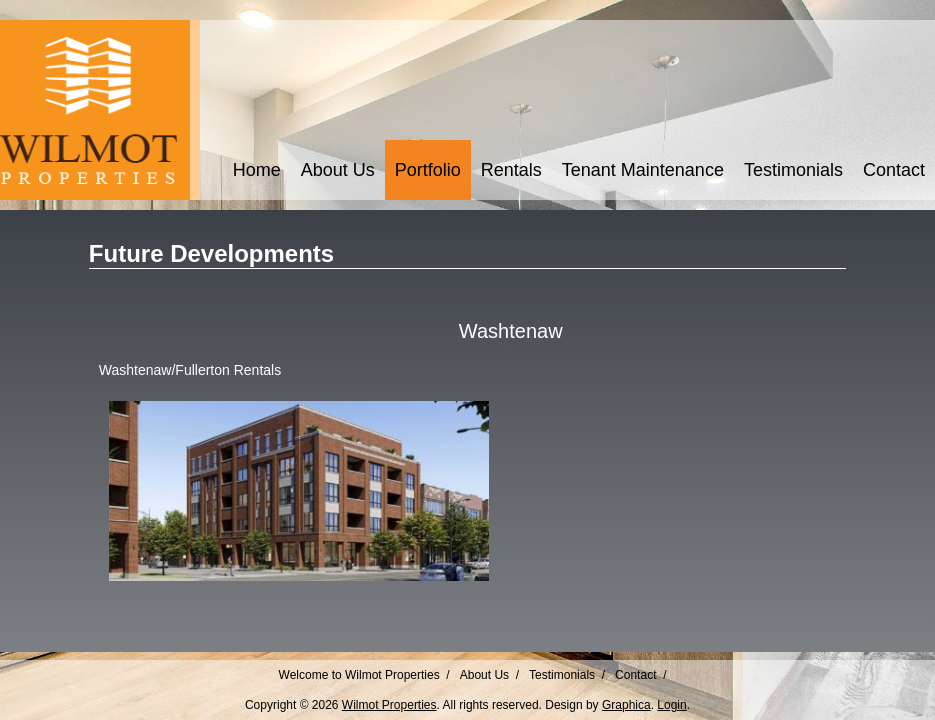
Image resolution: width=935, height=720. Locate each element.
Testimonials (793, 170)
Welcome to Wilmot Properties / (364, 675)
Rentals (511, 170)
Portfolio (428, 170)
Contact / (640, 675)
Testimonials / (567, 675)
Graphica (626, 705)
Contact (894, 170)
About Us (338, 170)
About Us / (489, 675)
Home (257, 170)
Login (671, 705)
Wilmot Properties (389, 705)
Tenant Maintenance (643, 170)
